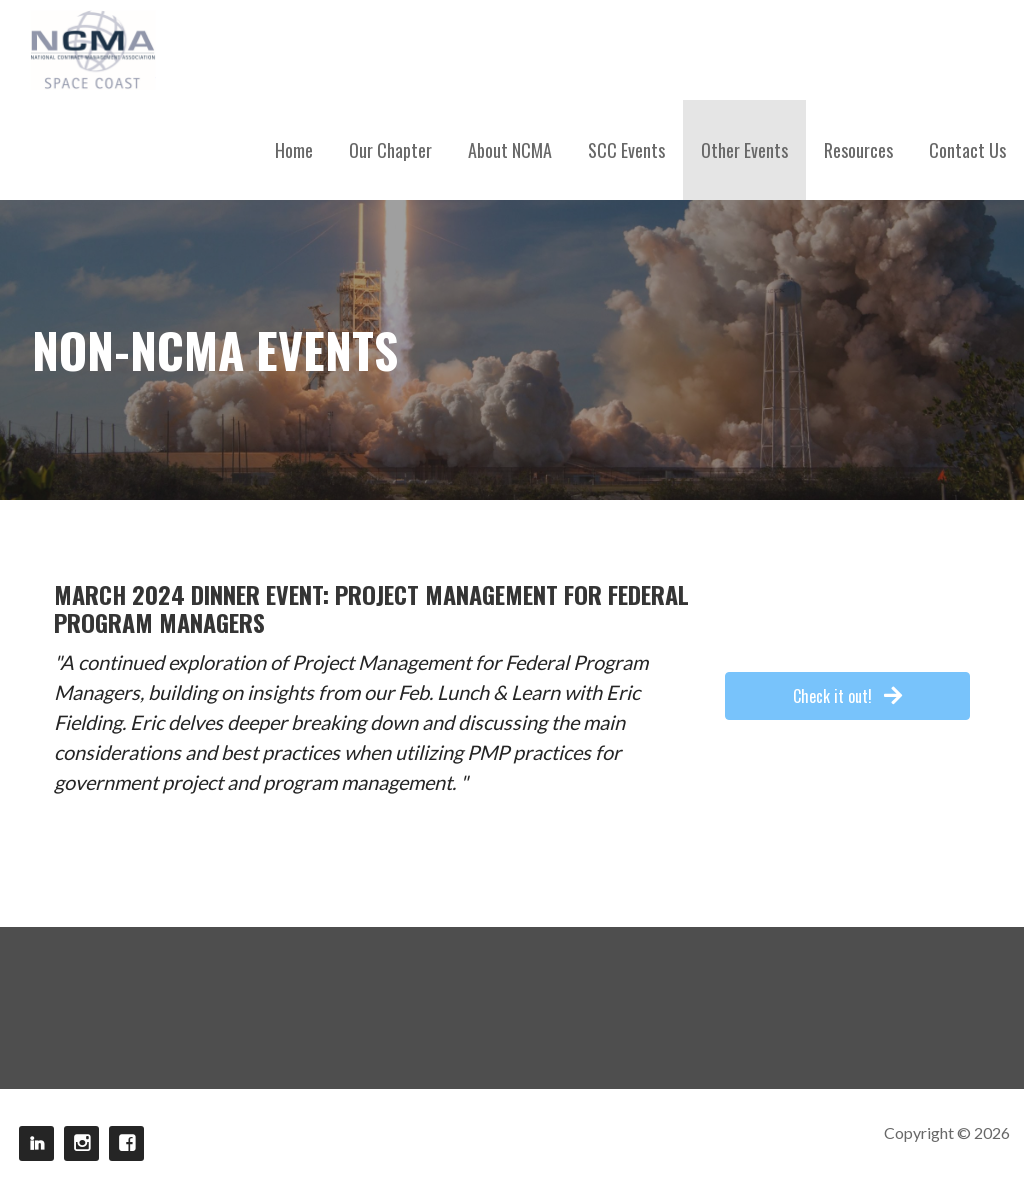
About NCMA (510, 150)
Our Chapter (390, 150)
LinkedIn (36, 1143)
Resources (858, 150)
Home (294, 150)
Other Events (744, 150)
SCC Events (626, 150)
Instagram (81, 1143)
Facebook (126, 1143)
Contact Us (967, 150)
